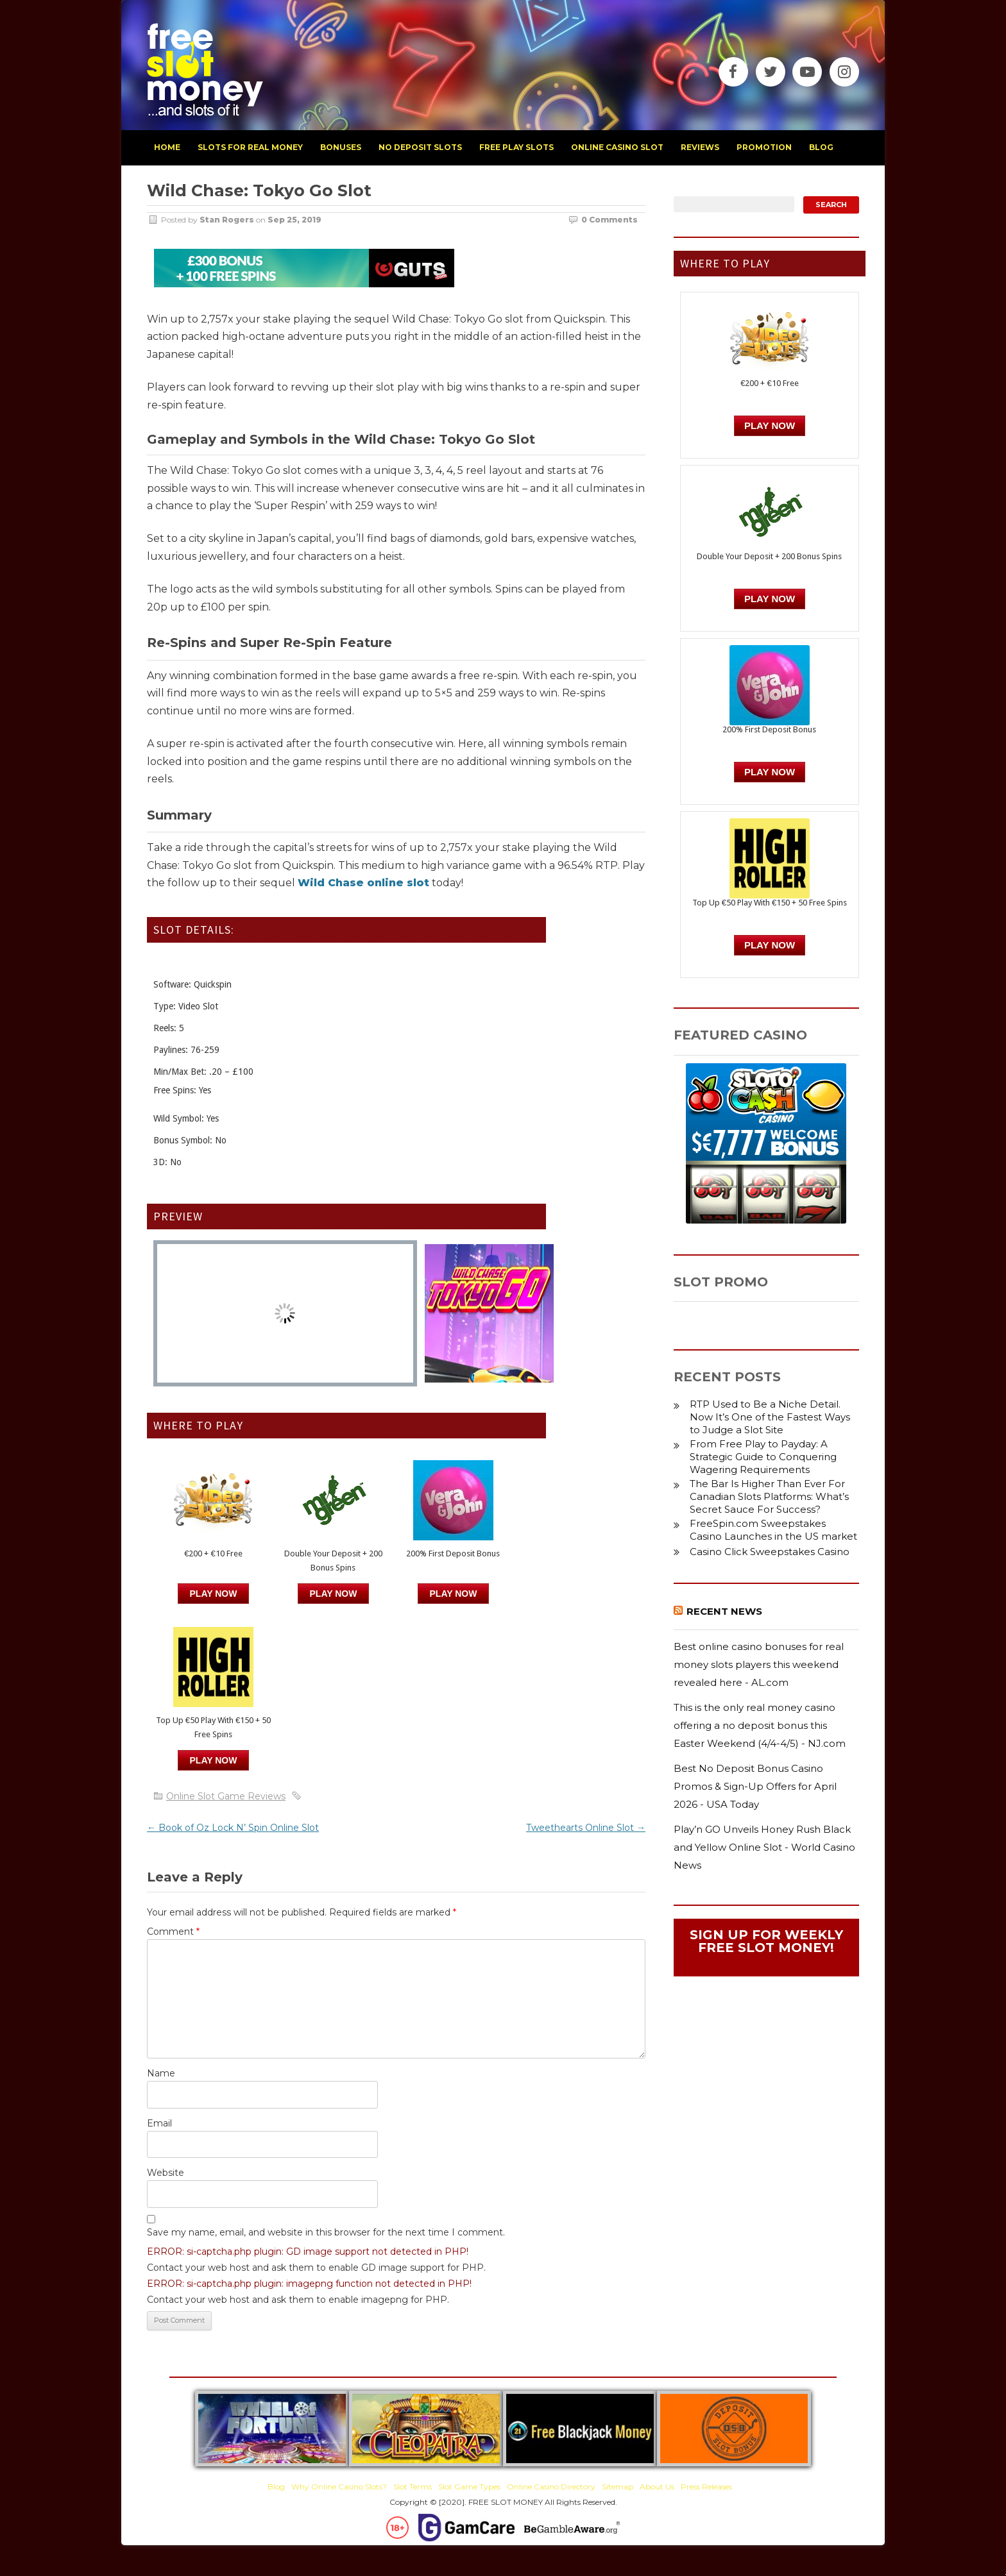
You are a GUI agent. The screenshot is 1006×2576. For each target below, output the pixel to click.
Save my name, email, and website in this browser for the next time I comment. (326, 2232)
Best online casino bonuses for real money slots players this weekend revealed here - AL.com (759, 1664)
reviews (700, 147)
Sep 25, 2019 (294, 219)
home (167, 147)
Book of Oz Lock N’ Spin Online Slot (233, 1827)
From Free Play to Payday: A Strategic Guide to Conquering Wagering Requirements (763, 1457)
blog (821, 147)
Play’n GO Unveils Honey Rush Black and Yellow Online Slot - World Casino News (764, 1847)
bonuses (340, 147)
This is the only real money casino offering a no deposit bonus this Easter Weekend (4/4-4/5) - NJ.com (760, 1725)
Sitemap (617, 2486)
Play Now (213, 1593)
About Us (657, 2486)
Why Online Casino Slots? (339, 2486)
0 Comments (609, 219)
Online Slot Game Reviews (226, 1796)
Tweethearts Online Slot (585, 1827)
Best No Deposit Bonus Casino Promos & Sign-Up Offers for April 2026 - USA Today (755, 1786)
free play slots (516, 147)
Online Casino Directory (551, 2486)
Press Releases (706, 2486)
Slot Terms (412, 2486)
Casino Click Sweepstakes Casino (769, 1551)
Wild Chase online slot (363, 883)
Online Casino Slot (617, 147)
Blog (276, 2486)
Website (165, 2172)
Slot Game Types (469, 2486)
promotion (764, 147)
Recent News (724, 1611)
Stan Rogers (227, 219)
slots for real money (250, 147)
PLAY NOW (333, 1593)
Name (161, 2073)
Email (159, 2123)
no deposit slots (420, 147)
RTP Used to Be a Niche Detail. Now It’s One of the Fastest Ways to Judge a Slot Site (770, 1417)
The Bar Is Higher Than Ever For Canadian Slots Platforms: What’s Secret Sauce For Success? (769, 1496)
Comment (173, 1931)
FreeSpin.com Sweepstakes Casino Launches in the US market (773, 1529)
